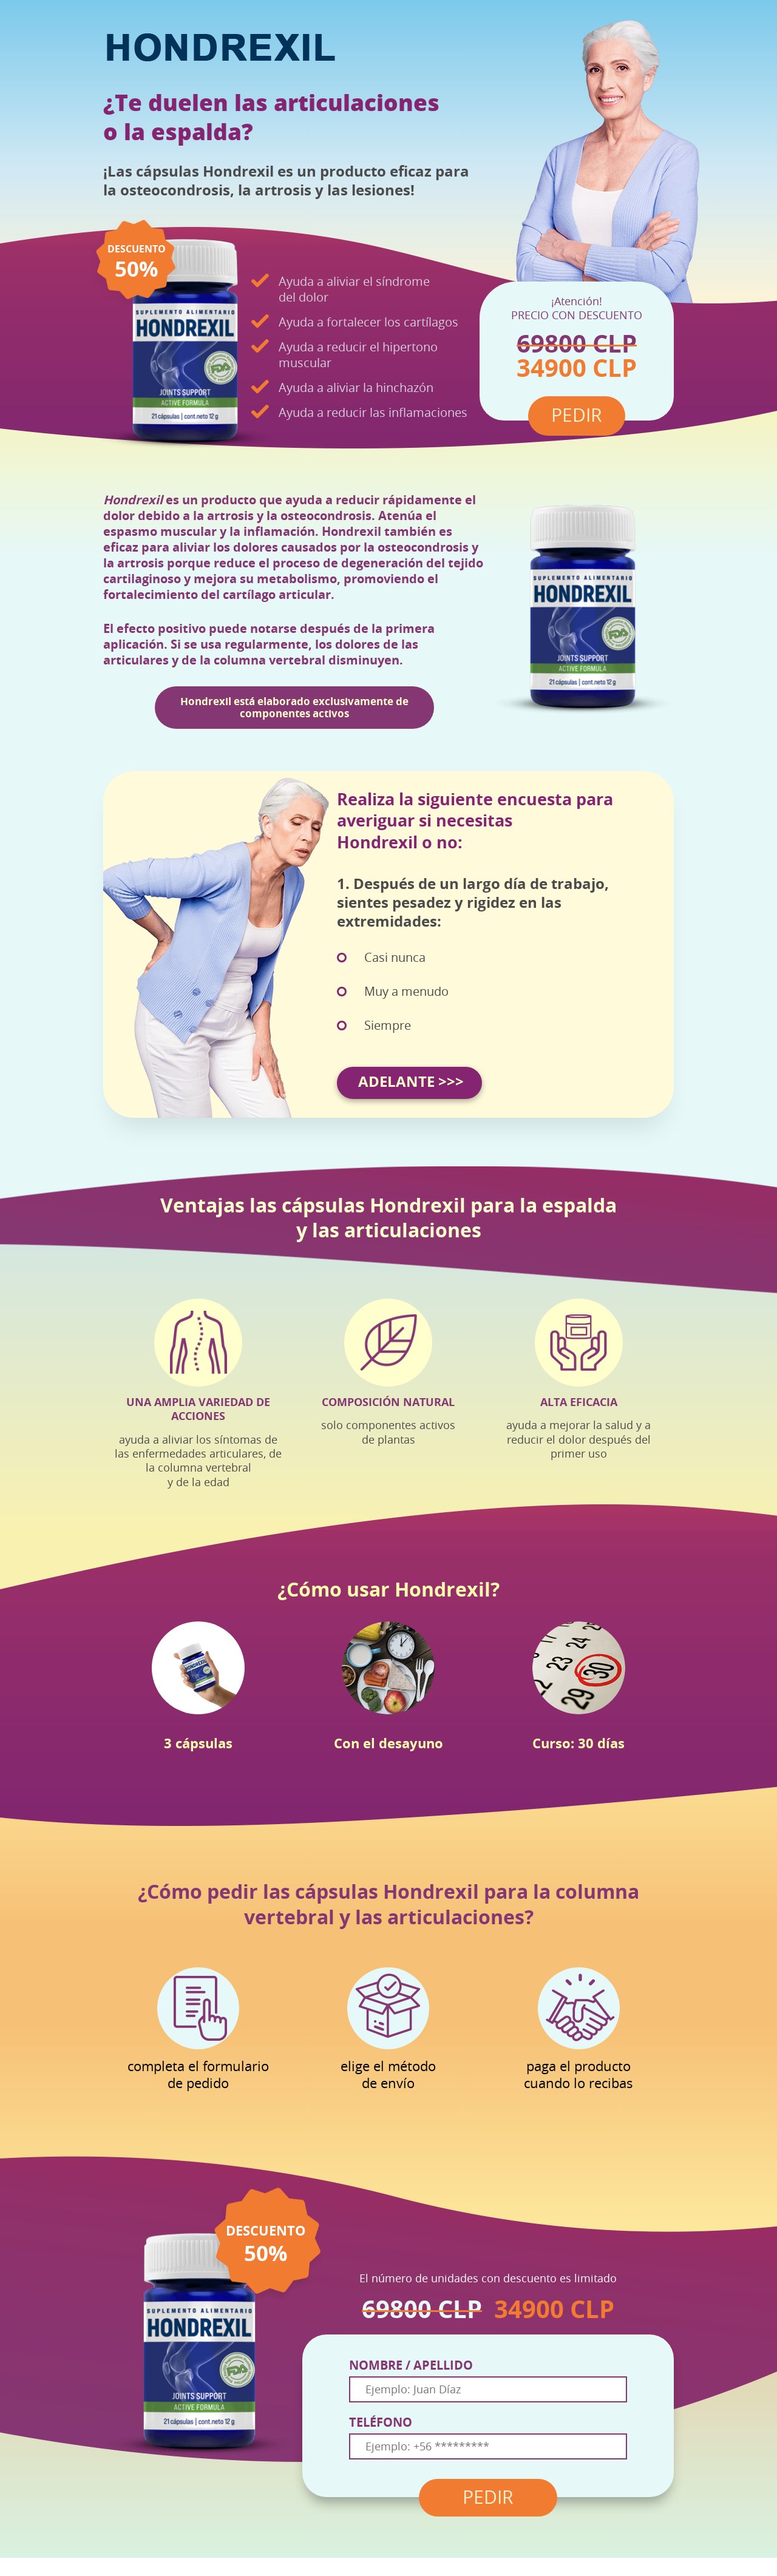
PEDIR (488, 2498)
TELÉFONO (380, 2422)
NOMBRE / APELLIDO (411, 2365)
